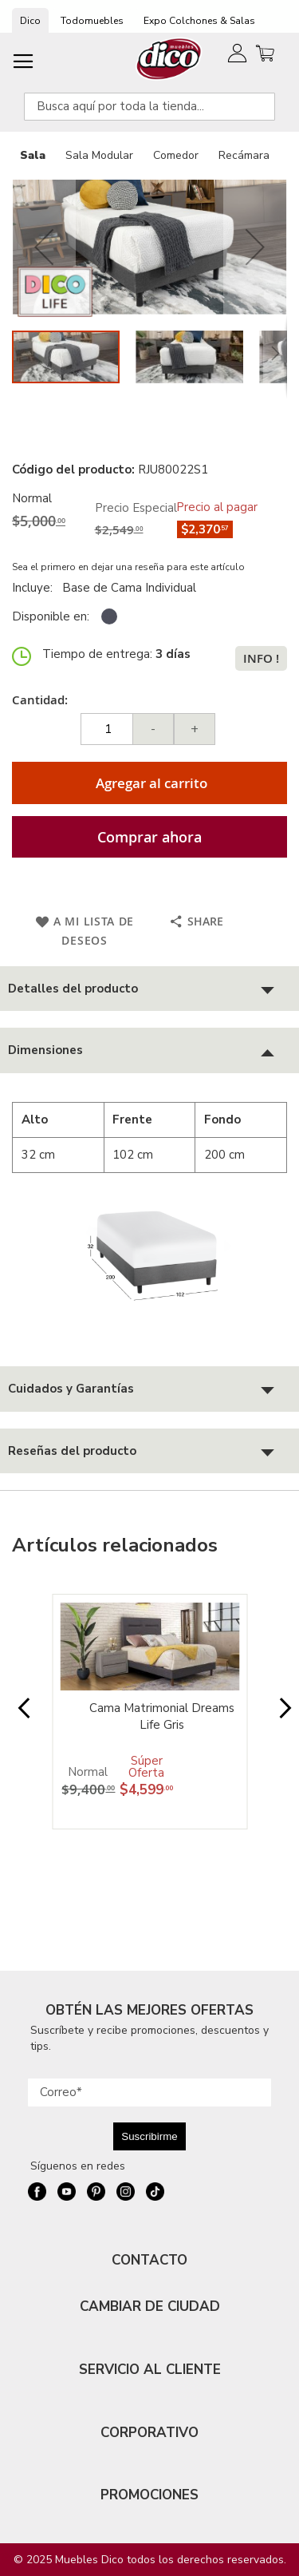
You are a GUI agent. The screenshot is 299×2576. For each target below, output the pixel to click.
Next (280, 1716)
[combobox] (149, 107)
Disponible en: (50, 616)
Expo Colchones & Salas (199, 20)
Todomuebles (92, 20)
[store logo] (169, 58)
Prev (19, 1716)
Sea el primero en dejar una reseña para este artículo (128, 567)
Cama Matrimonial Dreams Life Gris (161, 1716)
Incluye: (35, 588)
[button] (44, 247)
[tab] (149, 989)
